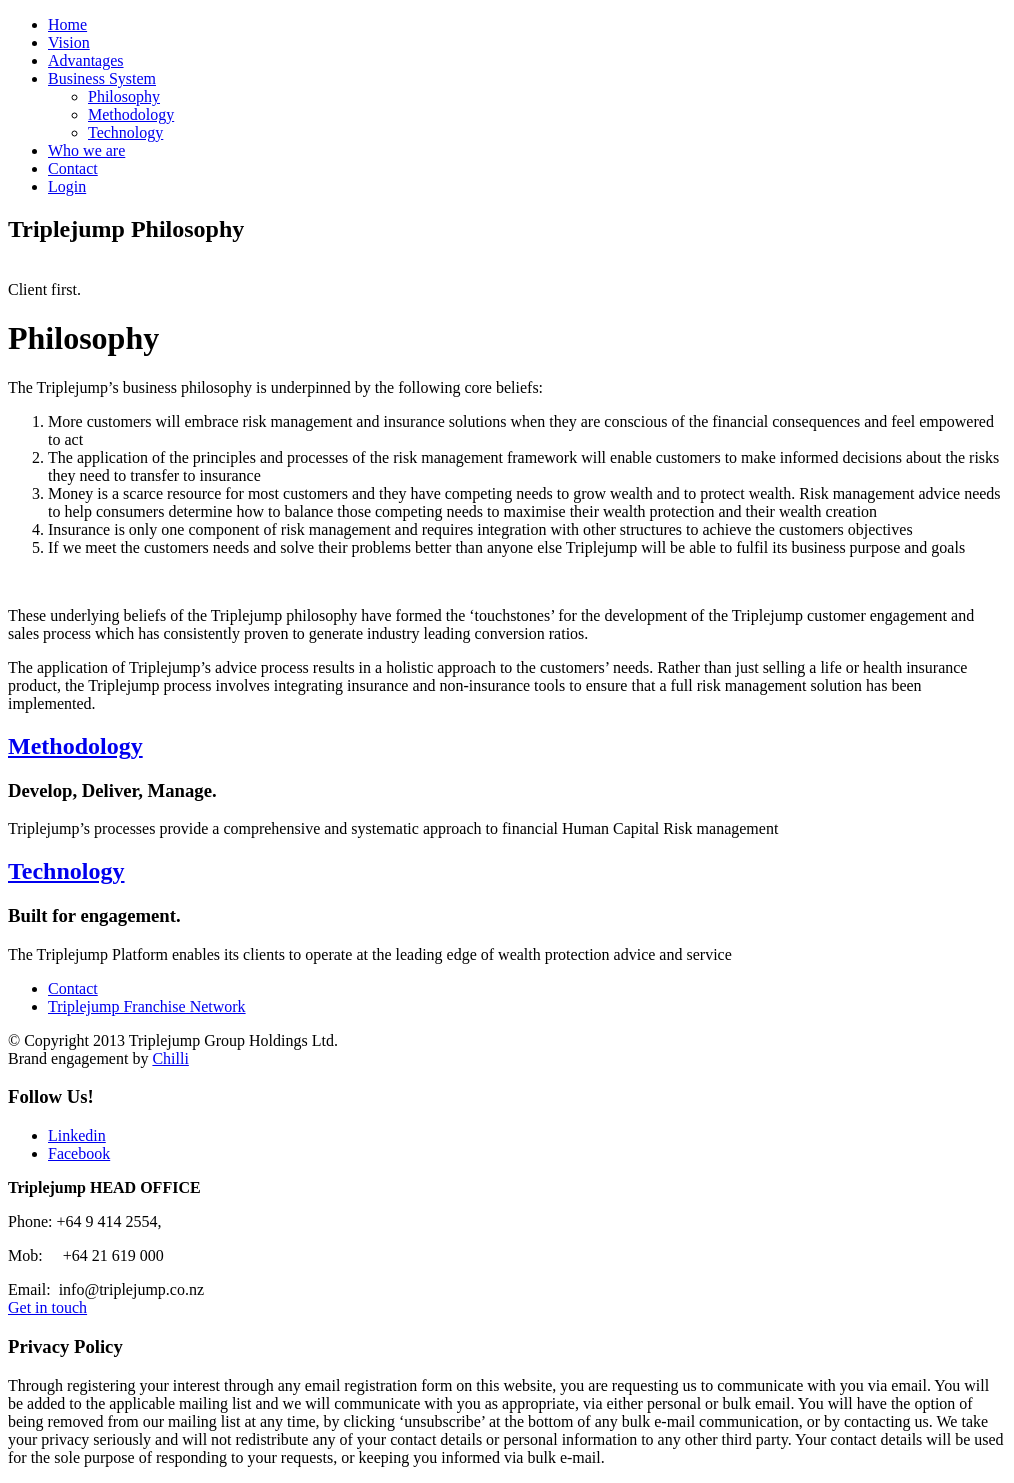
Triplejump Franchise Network (147, 1006)
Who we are (86, 150)
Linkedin (77, 1135)
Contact (73, 168)
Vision (69, 42)
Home (67, 24)
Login (67, 186)
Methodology (131, 114)
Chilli (170, 1058)
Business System (102, 78)
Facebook (79, 1153)
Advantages (86, 60)
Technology (125, 132)
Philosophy (124, 96)
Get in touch (47, 1307)
